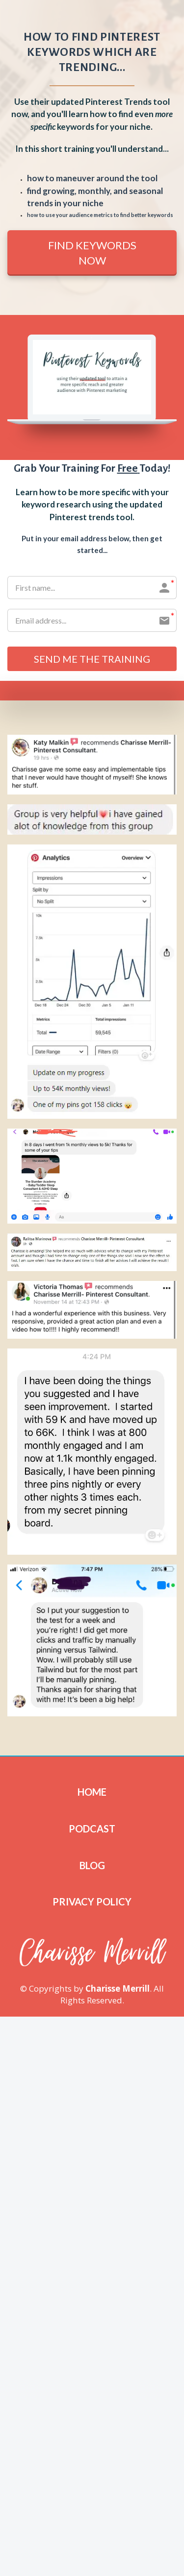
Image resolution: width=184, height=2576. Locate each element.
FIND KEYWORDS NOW (92, 253)
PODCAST (92, 1828)
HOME (92, 1792)
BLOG (92, 1865)
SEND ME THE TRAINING (92, 659)
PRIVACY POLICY (92, 1901)
